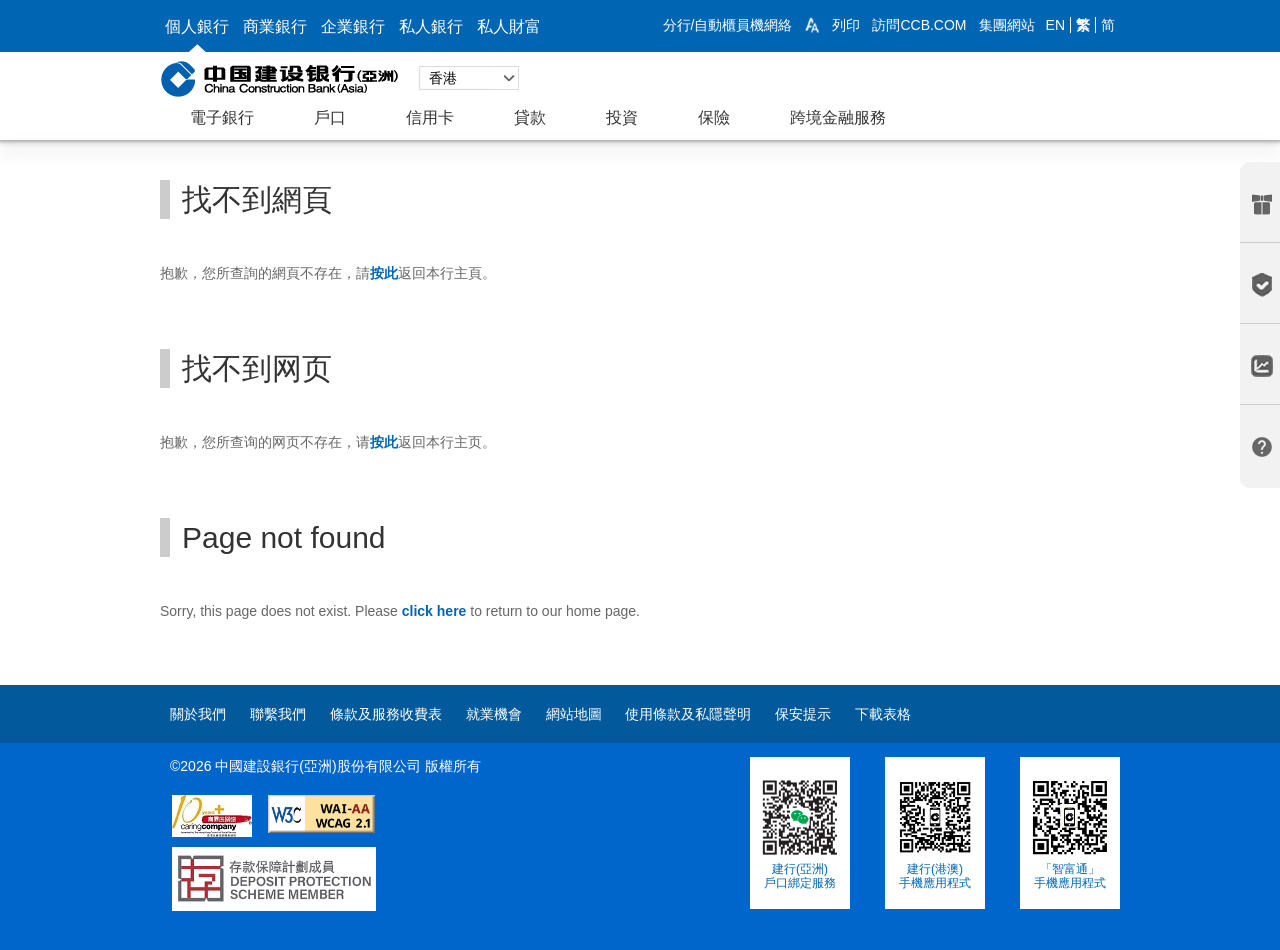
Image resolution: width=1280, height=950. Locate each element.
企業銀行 (353, 26)
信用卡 (430, 117)
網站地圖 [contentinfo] (574, 714)
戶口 (330, 117)
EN (1055, 25)
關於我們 (198, 714)
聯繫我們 (278, 714)
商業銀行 (275, 26)
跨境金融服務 (838, 117)
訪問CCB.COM (919, 25)
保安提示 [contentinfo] (803, 714)
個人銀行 (197, 26)
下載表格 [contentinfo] (883, 714)
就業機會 (494, 714)
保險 (714, 117)
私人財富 (509, 26)
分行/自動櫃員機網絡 (728, 25)
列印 (846, 25)
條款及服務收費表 (386, 714)
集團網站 (1007, 25)
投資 (622, 117)
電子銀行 (222, 117)
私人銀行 (431, 26)
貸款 (530, 117)
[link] (812, 25)
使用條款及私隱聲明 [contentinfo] (688, 714)
